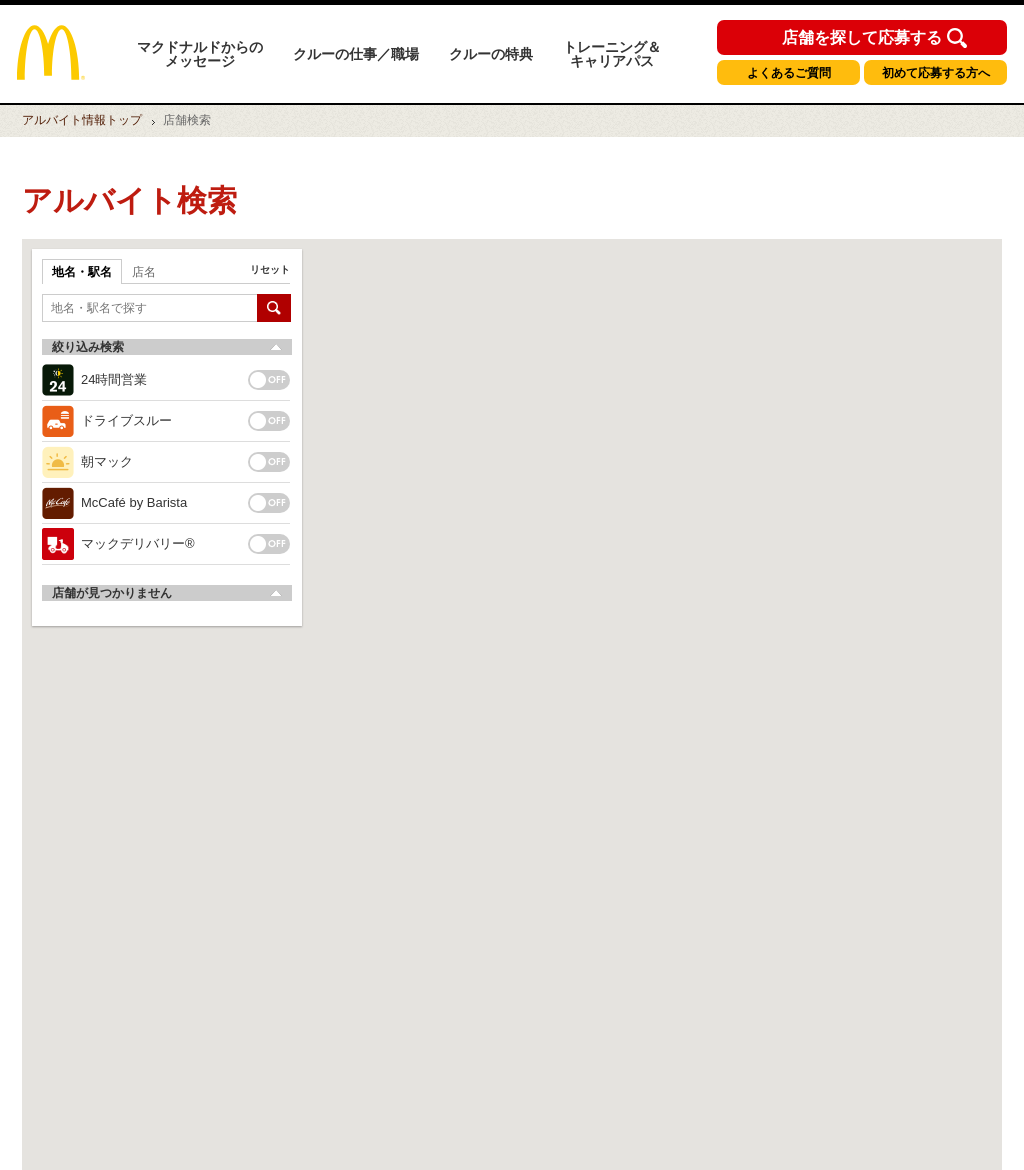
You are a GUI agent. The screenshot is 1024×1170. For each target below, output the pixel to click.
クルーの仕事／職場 (356, 54)
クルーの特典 (491, 54)
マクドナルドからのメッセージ (200, 54)
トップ (82, 120)
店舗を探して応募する (862, 38)
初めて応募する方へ (936, 73)
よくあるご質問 (789, 73)
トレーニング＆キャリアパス (612, 54)
